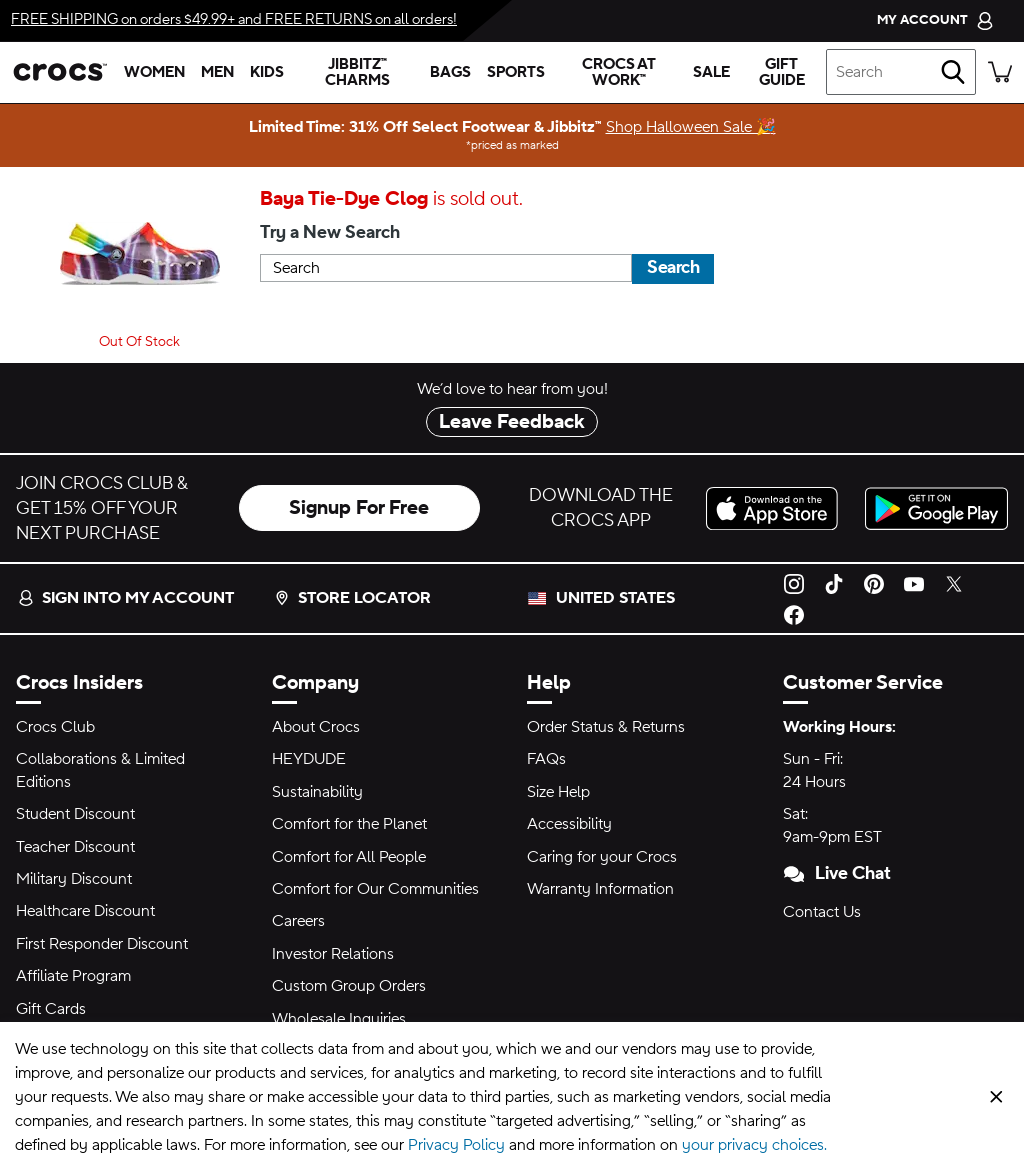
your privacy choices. (754, 1145)
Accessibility (569, 824)
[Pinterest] (874, 583)
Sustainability (317, 792)
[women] (154, 72)
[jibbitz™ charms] (357, 72)
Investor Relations (333, 954)
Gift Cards (51, 1009)
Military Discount (74, 879)
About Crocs (316, 727)
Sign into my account (126, 598)
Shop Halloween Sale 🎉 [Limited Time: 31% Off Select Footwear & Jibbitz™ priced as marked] (691, 127)
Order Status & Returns (606, 727)
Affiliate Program (73, 976)
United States (615, 598)
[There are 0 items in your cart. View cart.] (1000, 72)
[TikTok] (834, 583)
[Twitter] (954, 583)
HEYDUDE (309, 759)
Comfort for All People (349, 857)
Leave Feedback (512, 422)
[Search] (953, 72)
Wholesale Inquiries (339, 1019)
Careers (298, 921)
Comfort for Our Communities (375, 889)
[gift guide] (782, 72)
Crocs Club (55, 727)
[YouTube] (914, 583)
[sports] (516, 72)
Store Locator (352, 598)
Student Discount (75, 814)
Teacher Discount (75, 847)
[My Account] (935, 20)
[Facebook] (794, 614)
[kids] (267, 72)
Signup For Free (359, 508)
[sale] (711, 72)
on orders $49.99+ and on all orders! (234, 19)
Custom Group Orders (349, 986)
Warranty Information (600, 889)
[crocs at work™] (619, 72)
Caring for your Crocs (602, 857)
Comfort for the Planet (349, 824)
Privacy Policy (456, 1145)
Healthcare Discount (85, 911)
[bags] (450, 72)
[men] (217, 72)
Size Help (558, 792)
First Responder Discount (102, 944)
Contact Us (822, 912)
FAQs (546, 759)
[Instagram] (794, 583)
